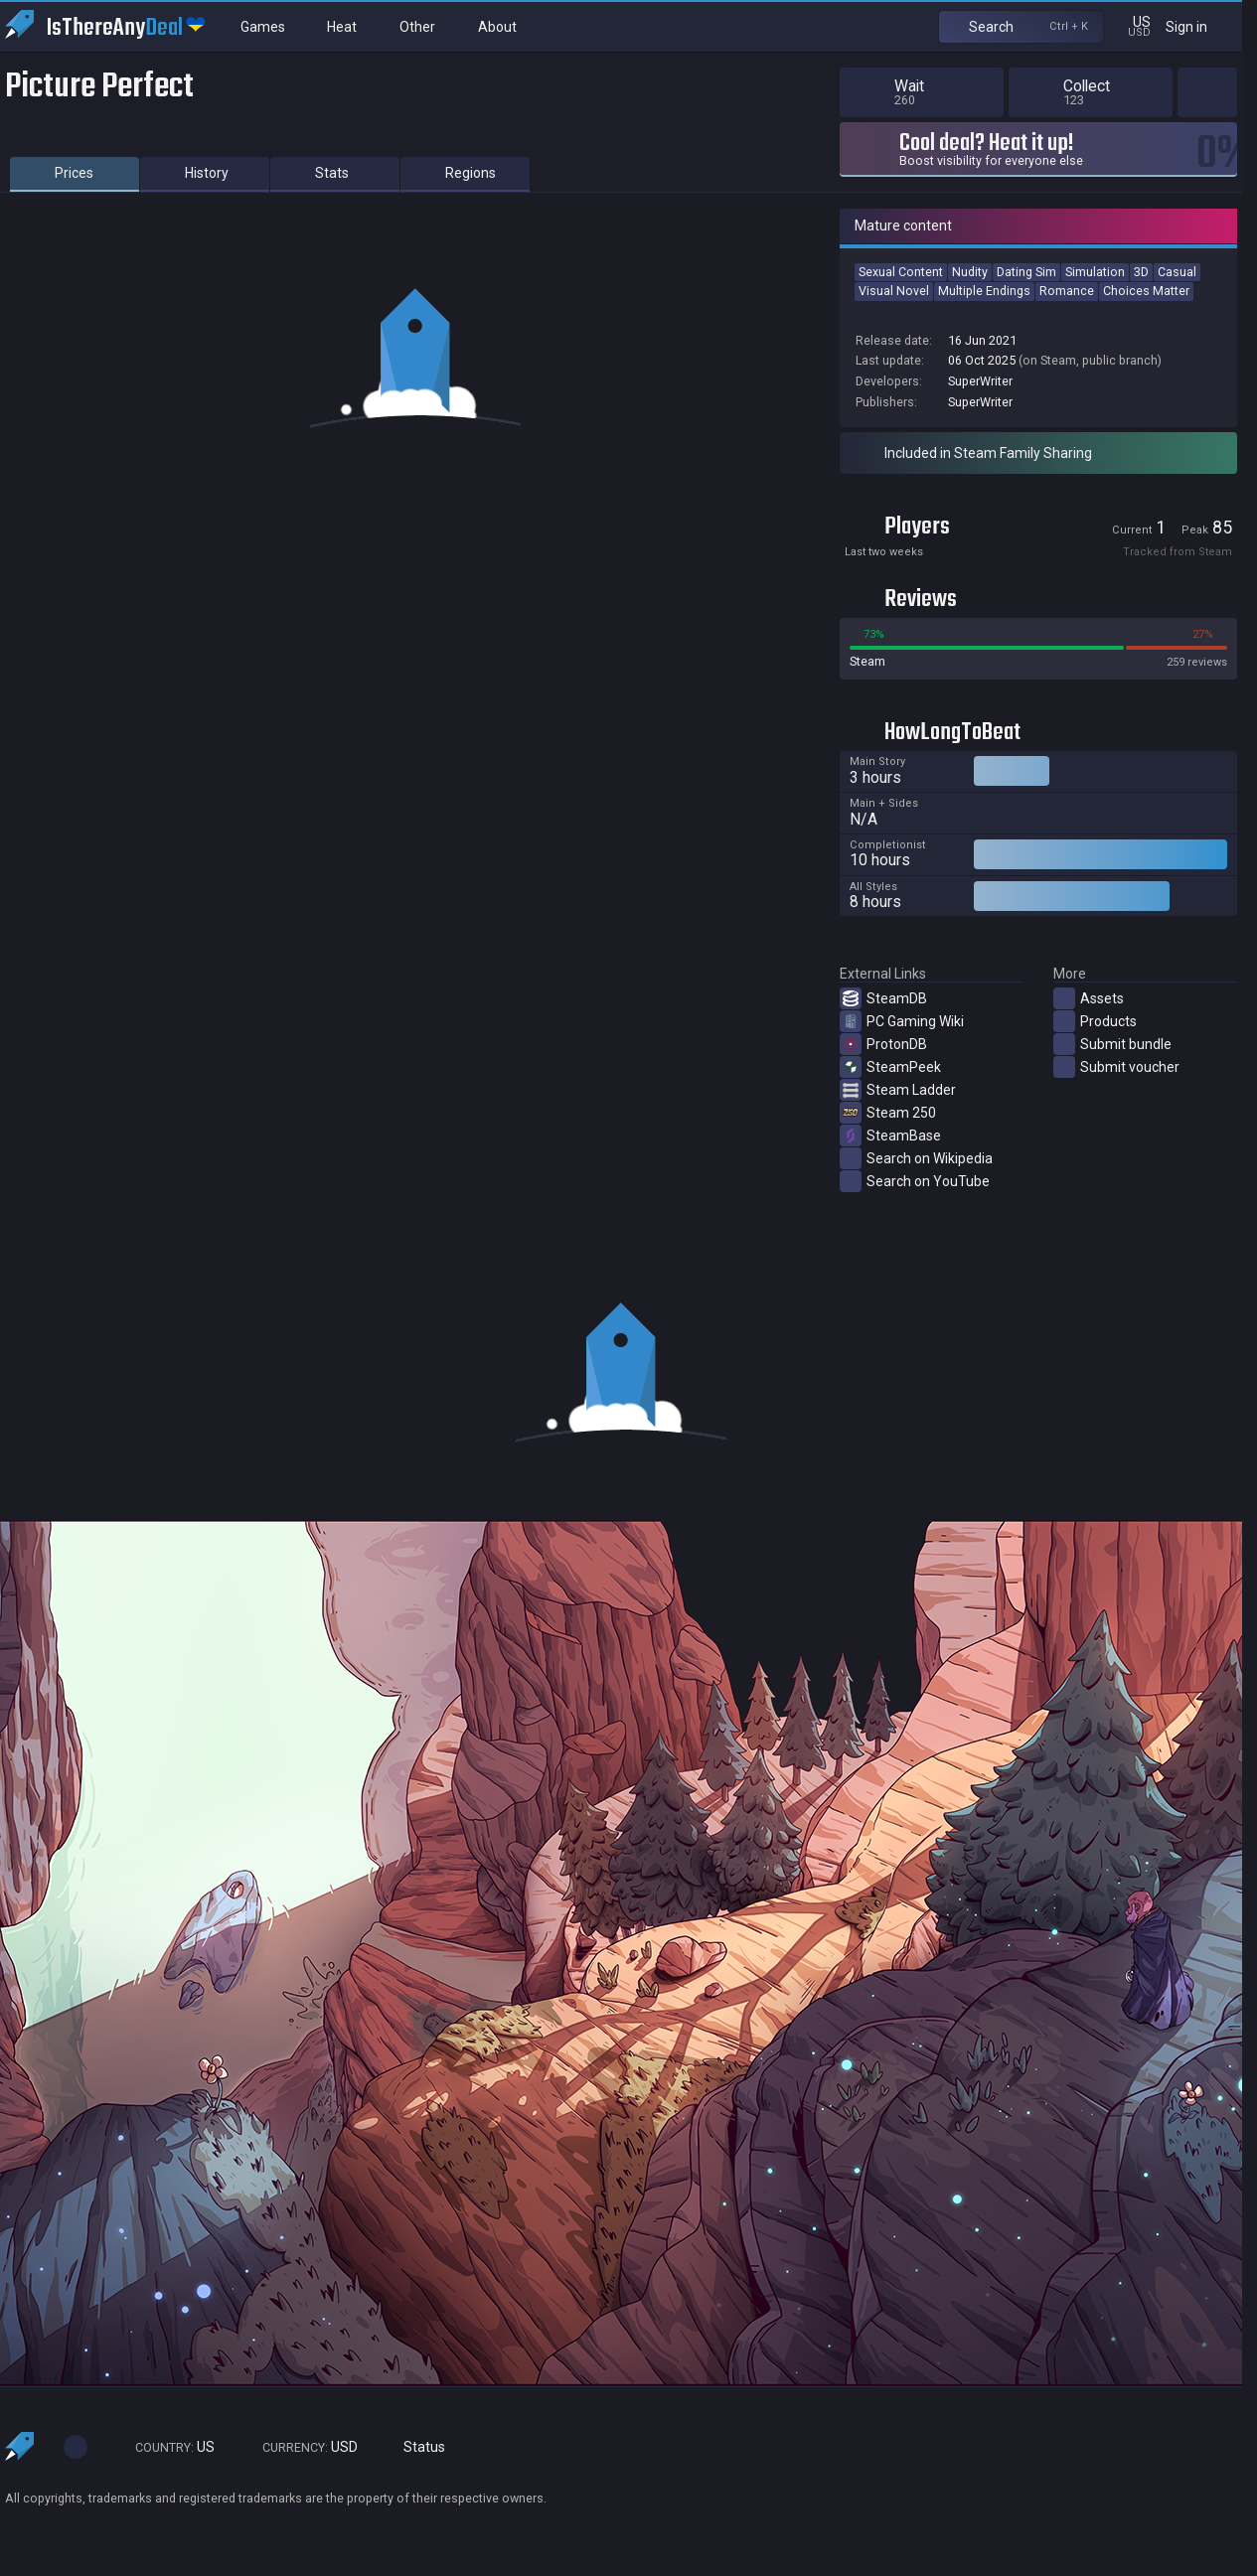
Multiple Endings (984, 290)
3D (1141, 271)
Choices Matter (1146, 290)
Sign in (1199, 26)
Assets (1088, 998)
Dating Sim (1026, 271)
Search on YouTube (915, 1181)
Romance (1066, 290)
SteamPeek (890, 1067)
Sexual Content (901, 271)
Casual (1177, 271)
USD (301, 2447)
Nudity (970, 271)
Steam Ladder (898, 1090)
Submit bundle (1112, 1044)
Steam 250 (888, 1113)
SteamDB (883, 998)
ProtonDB (883, 1044)
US (166, 2447)
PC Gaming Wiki (902, 1021)
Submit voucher (1116, 1067)
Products (1095, 1021)
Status (416, 2447)
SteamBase (890, 1135)
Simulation (1095, 271)
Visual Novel (894, 290)
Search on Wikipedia (916, 1158)
